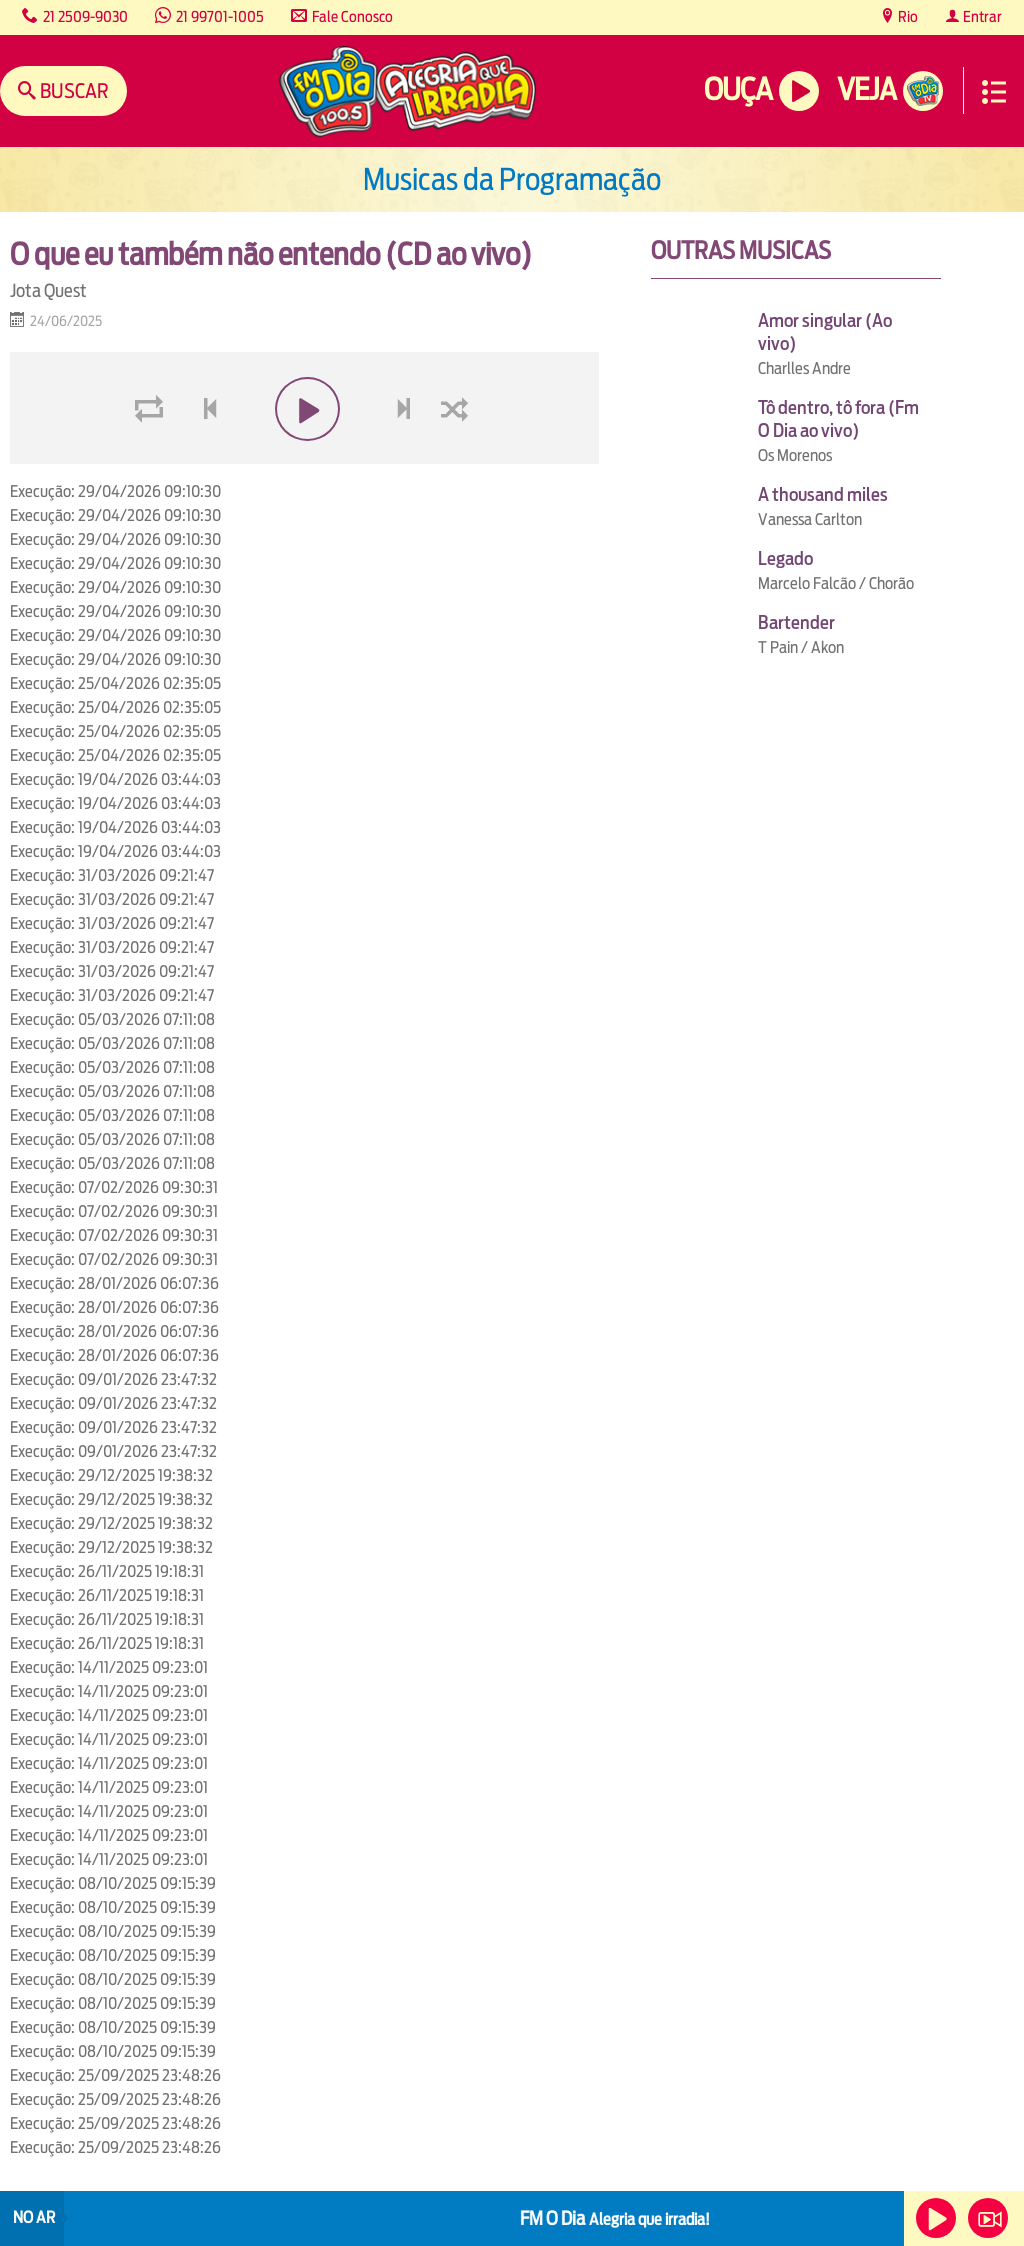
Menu (994, 92)
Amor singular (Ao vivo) (825, 332)
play (304, 456)
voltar (204, 456)
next (405, 456)
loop (152, 456)
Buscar (72, 90)
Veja (866, 89)
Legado (785, 558)
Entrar (981, 16)
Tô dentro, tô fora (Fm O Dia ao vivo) (838, 419)
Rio (906, 16)
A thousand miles (823, 494)
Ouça (738, 89)
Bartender (796, 622)
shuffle (458, 456)
